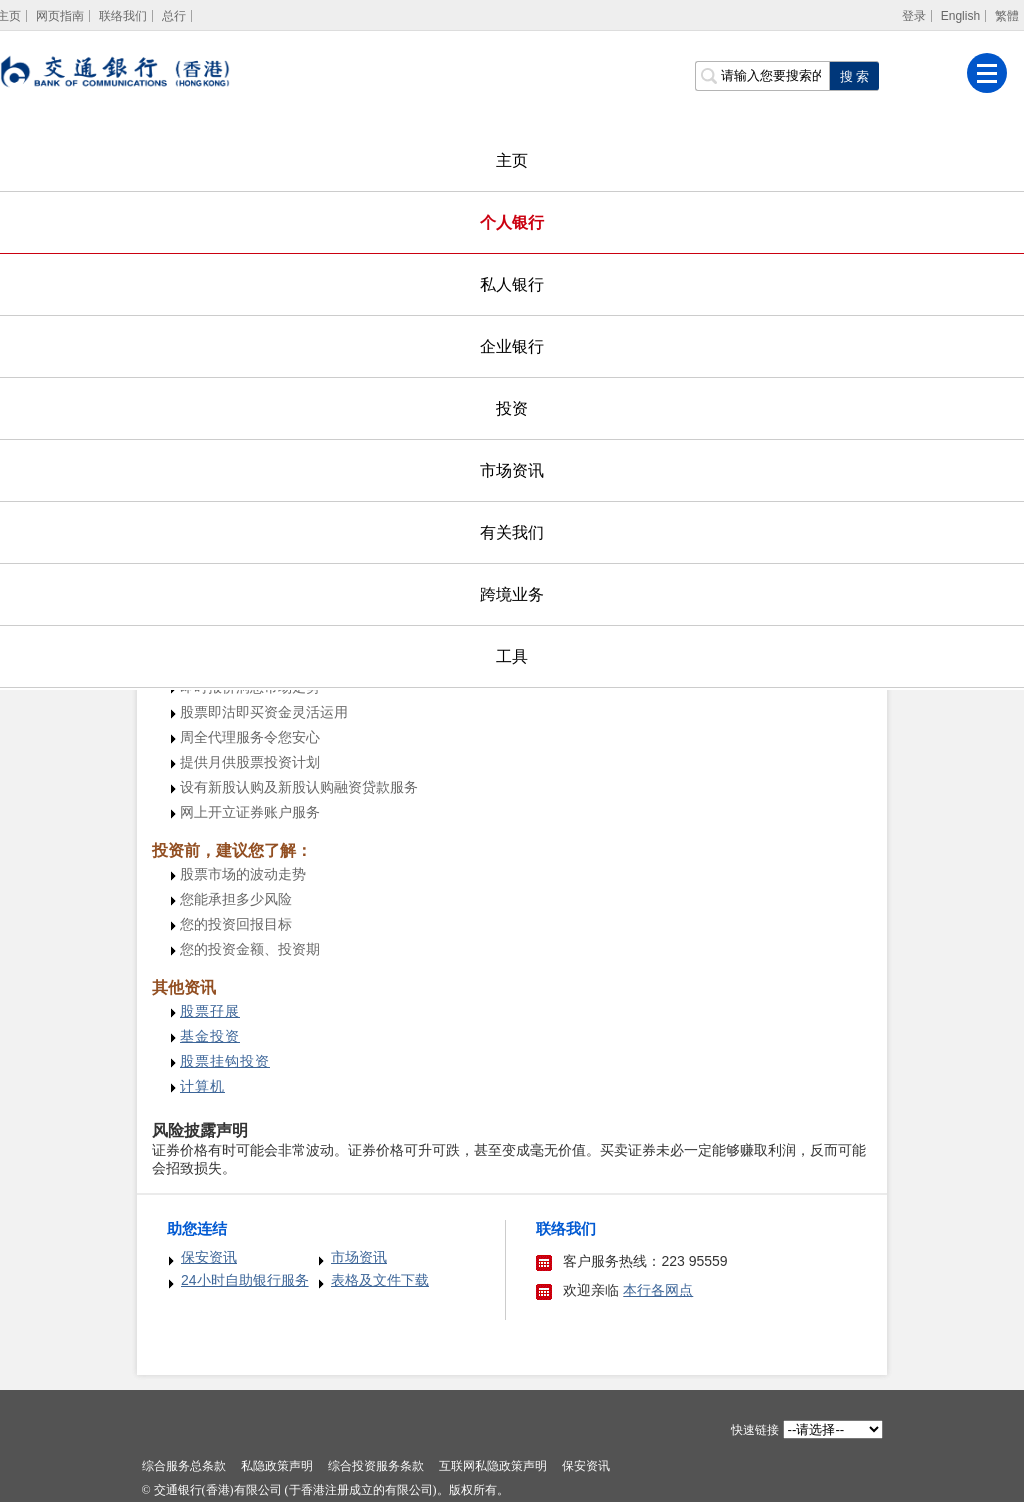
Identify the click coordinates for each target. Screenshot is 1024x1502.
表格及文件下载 (380, 1280)
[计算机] (202, 1086)
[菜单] (987, 73)
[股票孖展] (210, 1011)
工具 (512, 656)
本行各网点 (658, 1290)
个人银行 (512, 222)
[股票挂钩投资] (225, 1061)
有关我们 (512, 532)
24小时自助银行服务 (245, 1280)
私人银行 (512, 284)
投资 (512, 408)
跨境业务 (512, 594)
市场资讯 (512, 470)
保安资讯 (209, 1257)
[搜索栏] (762, 76)
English (960, 16)
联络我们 (123, 16)
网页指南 (60, 16)
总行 (174, 16)
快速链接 (755, 1430)
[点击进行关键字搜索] (854, 76)
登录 (914, 16)
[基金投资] (210, 1036)
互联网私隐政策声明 (493, 1466)
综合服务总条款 (184, 1466)
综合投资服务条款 (376, 1466)
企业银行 (512, 346)
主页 (512, 160)
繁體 (1007, 16)
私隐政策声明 (277, 1466)
